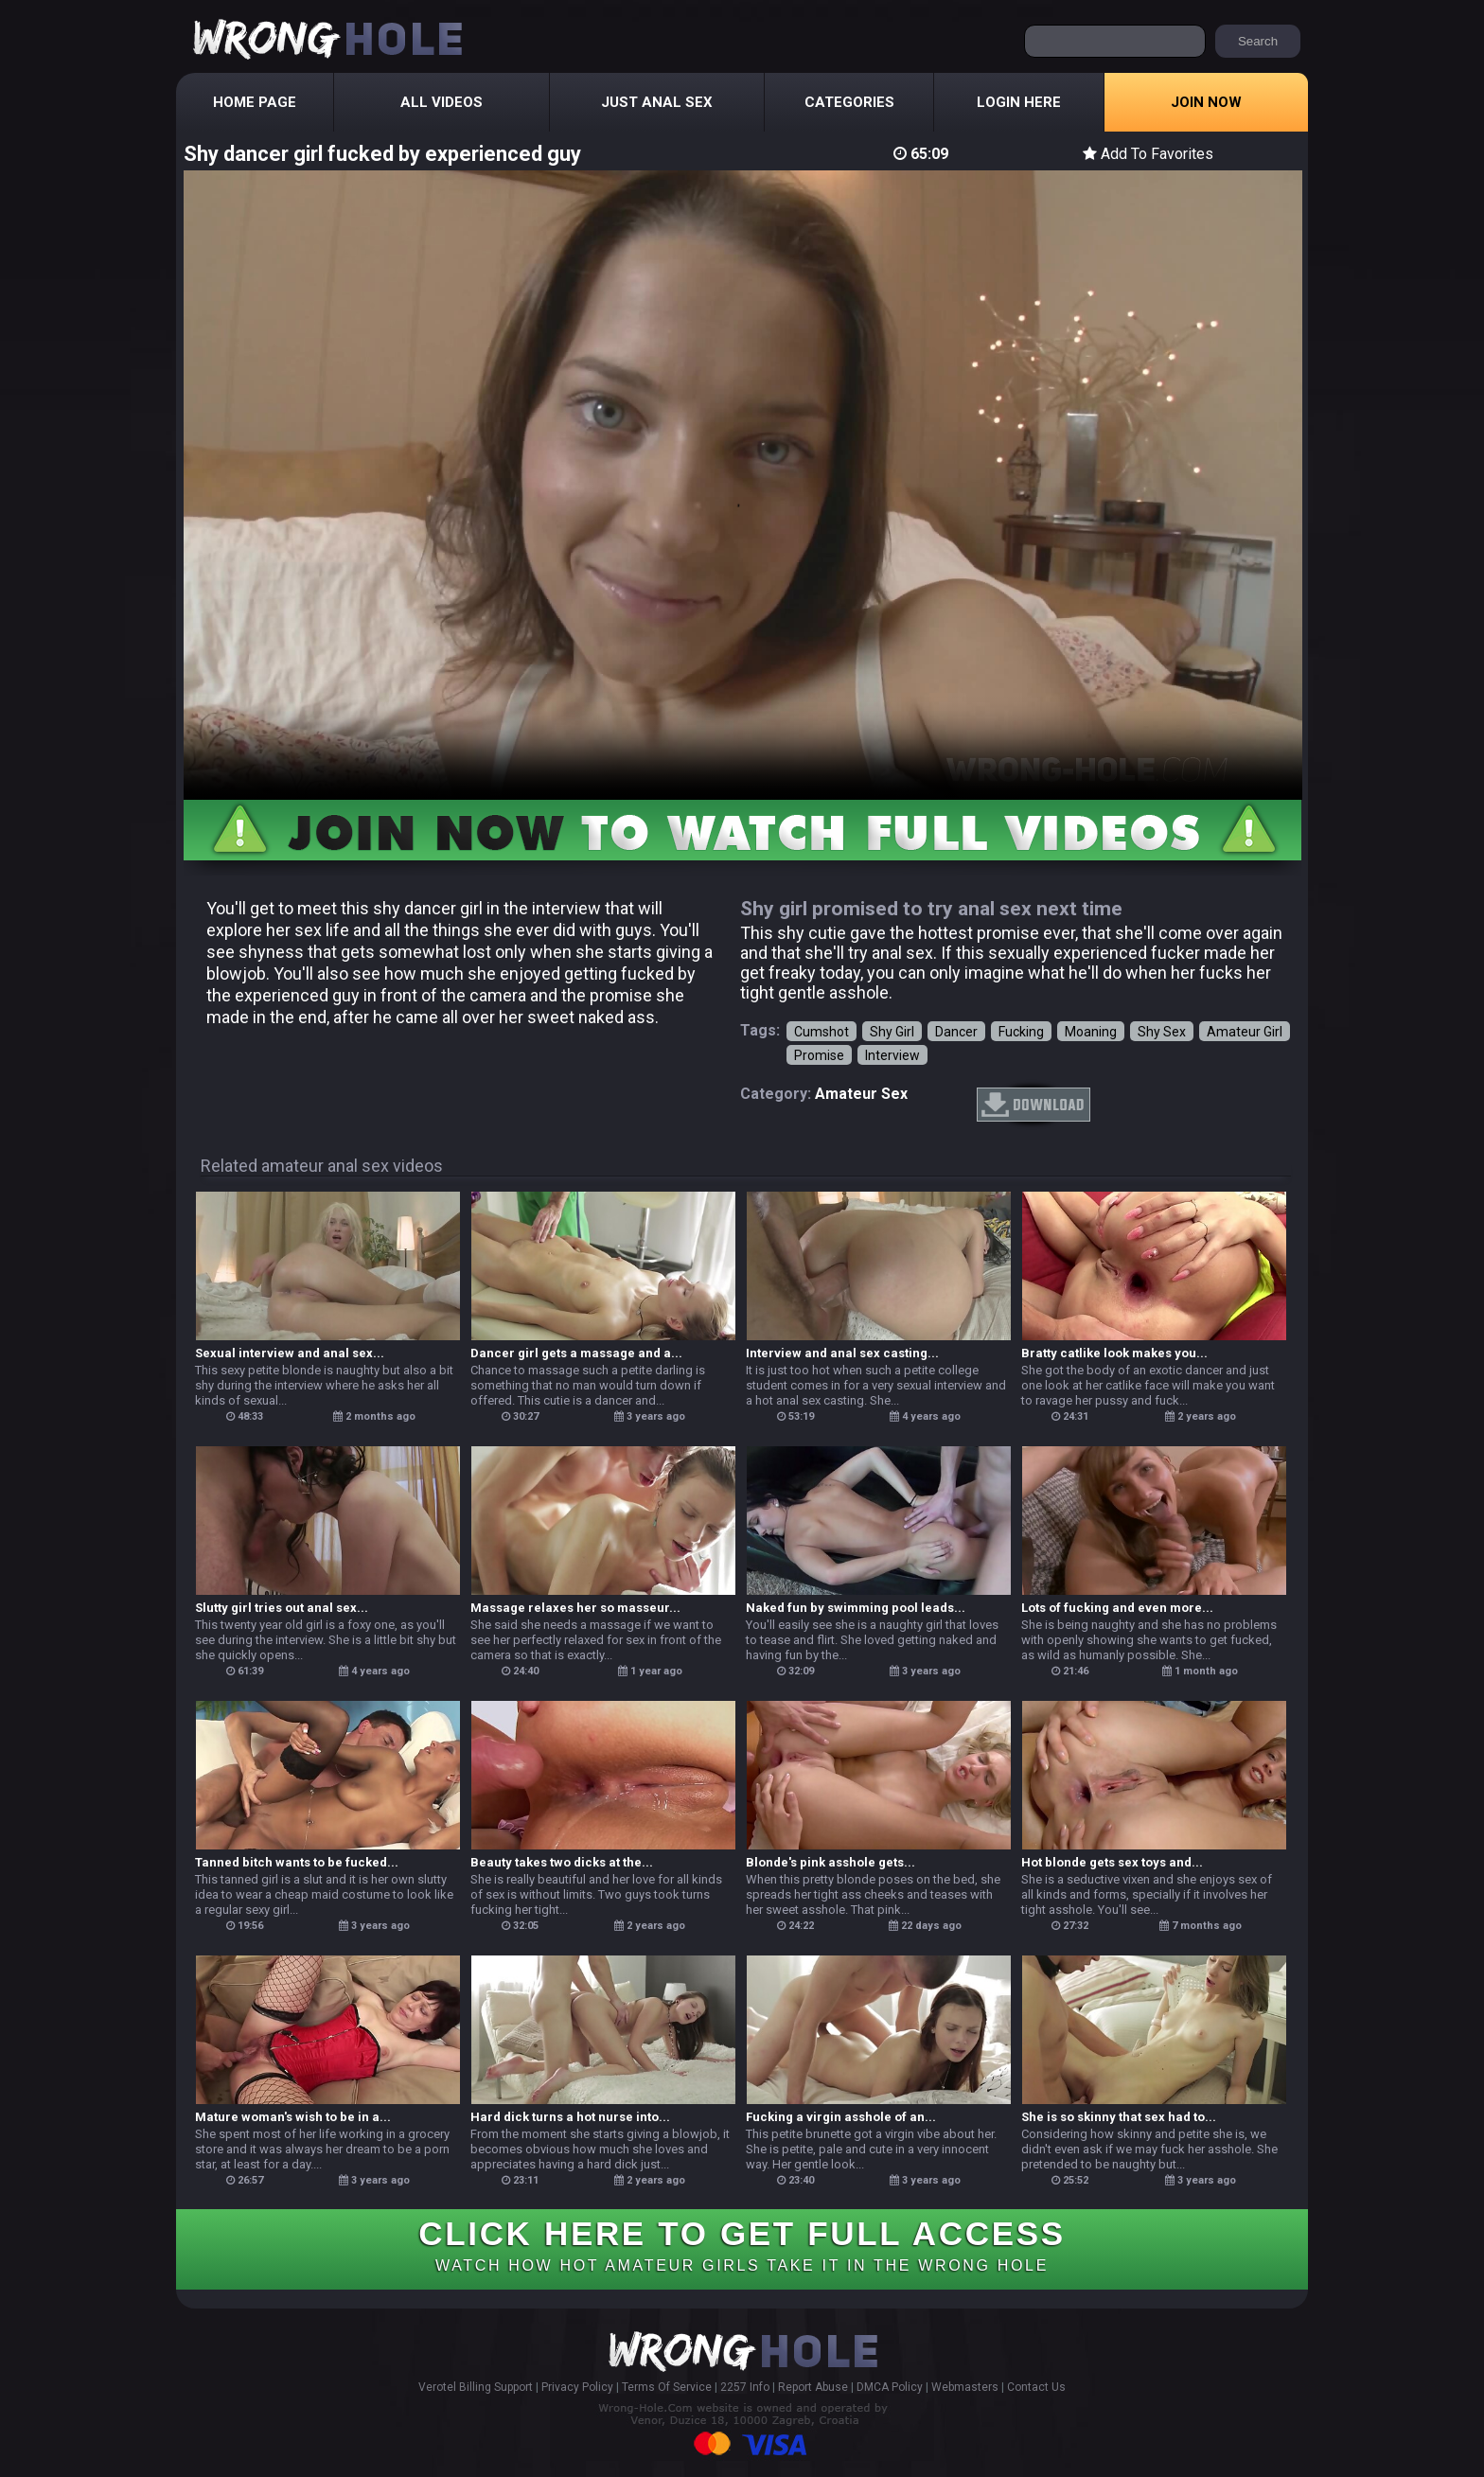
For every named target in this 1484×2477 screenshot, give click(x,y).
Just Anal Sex (657, 102)
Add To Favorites (1148, 154)
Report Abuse (813, 2387)
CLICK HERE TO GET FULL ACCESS (741, 2244)
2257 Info (744, 2387)
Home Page (254, 102)
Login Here (1019, 102)
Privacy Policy (577, 2387)
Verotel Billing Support (475, 2387)
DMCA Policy (890, 2387)
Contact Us (1036, 2387)
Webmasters (964, 2387)
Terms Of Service (667, 2387)
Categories (849, 102)
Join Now (1206, 102)
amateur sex (861, 1094)
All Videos (441, 102)
